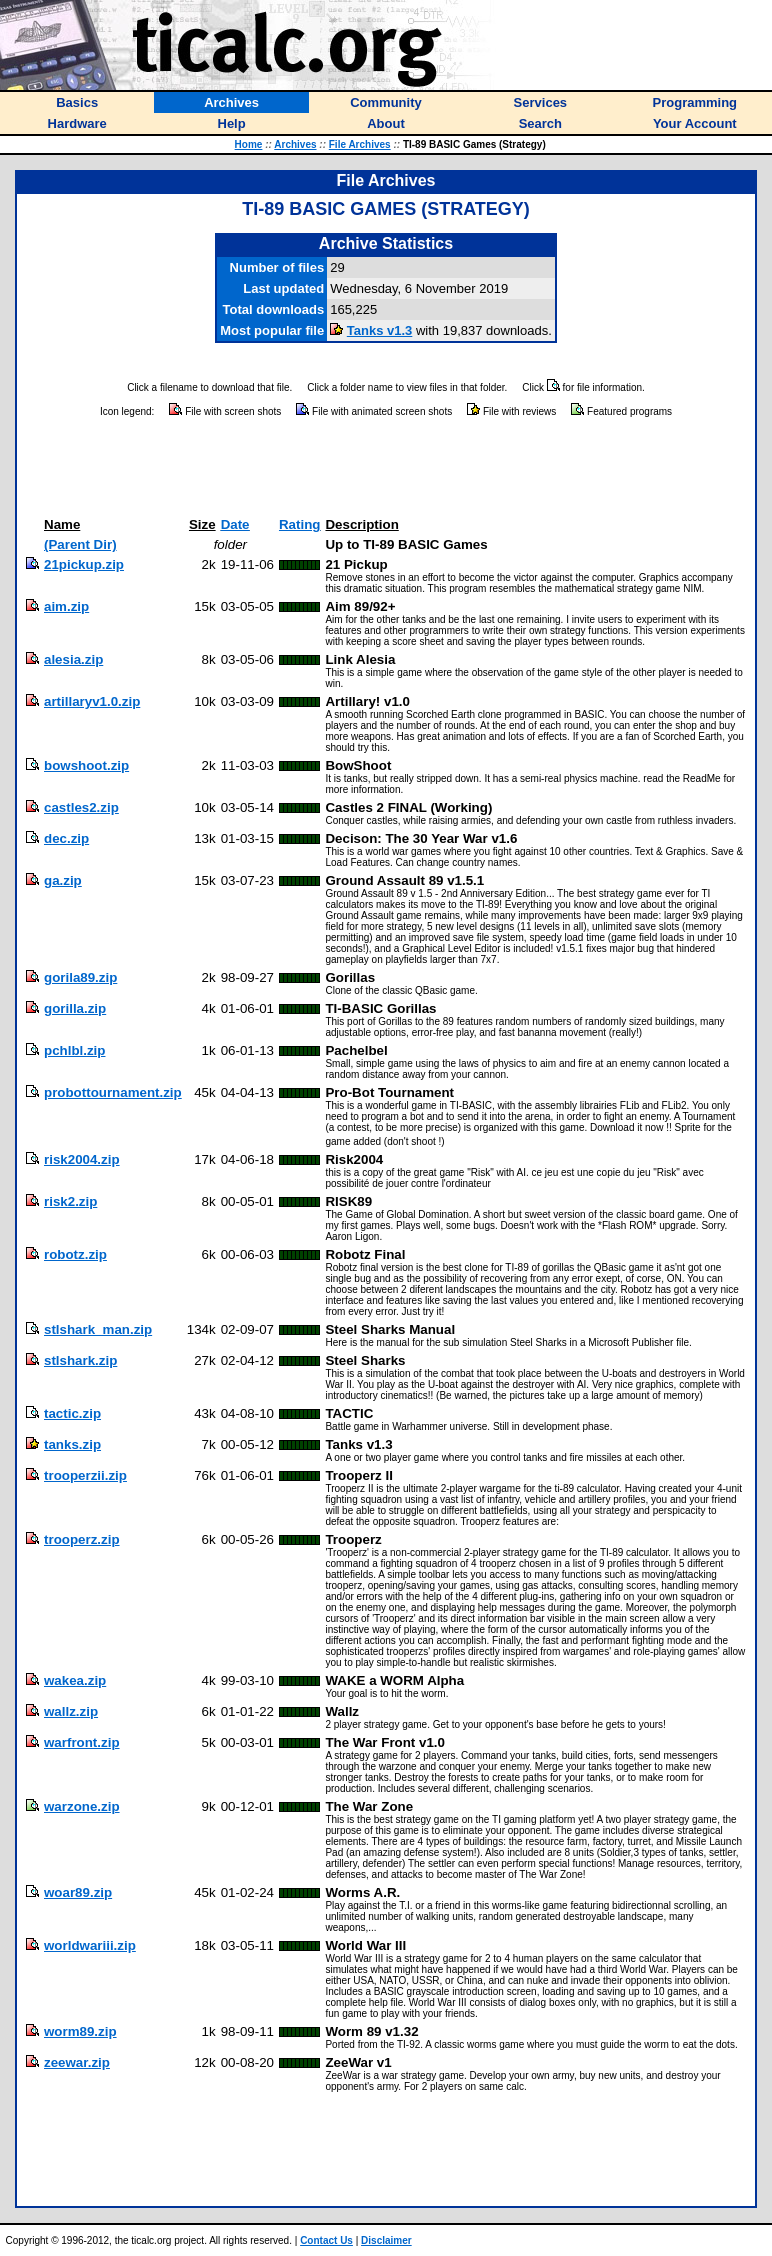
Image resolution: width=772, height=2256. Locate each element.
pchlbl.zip (74, 1050)
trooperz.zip (82, 1539)
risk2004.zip (82, 1159)
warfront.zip (82, 1742)
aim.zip (66, 606)
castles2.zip (81, 807)
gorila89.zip (80, 977)
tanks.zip (72, 1444)
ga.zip (63, 880)
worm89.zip (80, 2031)
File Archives (360, 144)
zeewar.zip (77, 2062)
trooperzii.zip (85, 1475)
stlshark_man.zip (98, 1329)
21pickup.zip (84, 564)
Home (249, 144)
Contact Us (326, 2240)
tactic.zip (72, 1413)
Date (235, 524)
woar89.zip (78, 1892)
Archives (295, 144)
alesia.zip (73, 659)
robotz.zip (75, 1254)
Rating (299, 524)
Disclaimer (386, 2240)
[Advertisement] (386, 468)
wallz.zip (71, 1711)
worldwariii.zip (90, 1945)
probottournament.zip (113, 1092)
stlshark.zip (80, 1360)
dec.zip (66, 838)
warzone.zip (82, 1806)
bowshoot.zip (86, 765)
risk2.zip (70, 1201)
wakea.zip (75, 1680)
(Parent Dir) (80, 544)
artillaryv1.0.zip (92, 701)
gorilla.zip (75, 1008)
